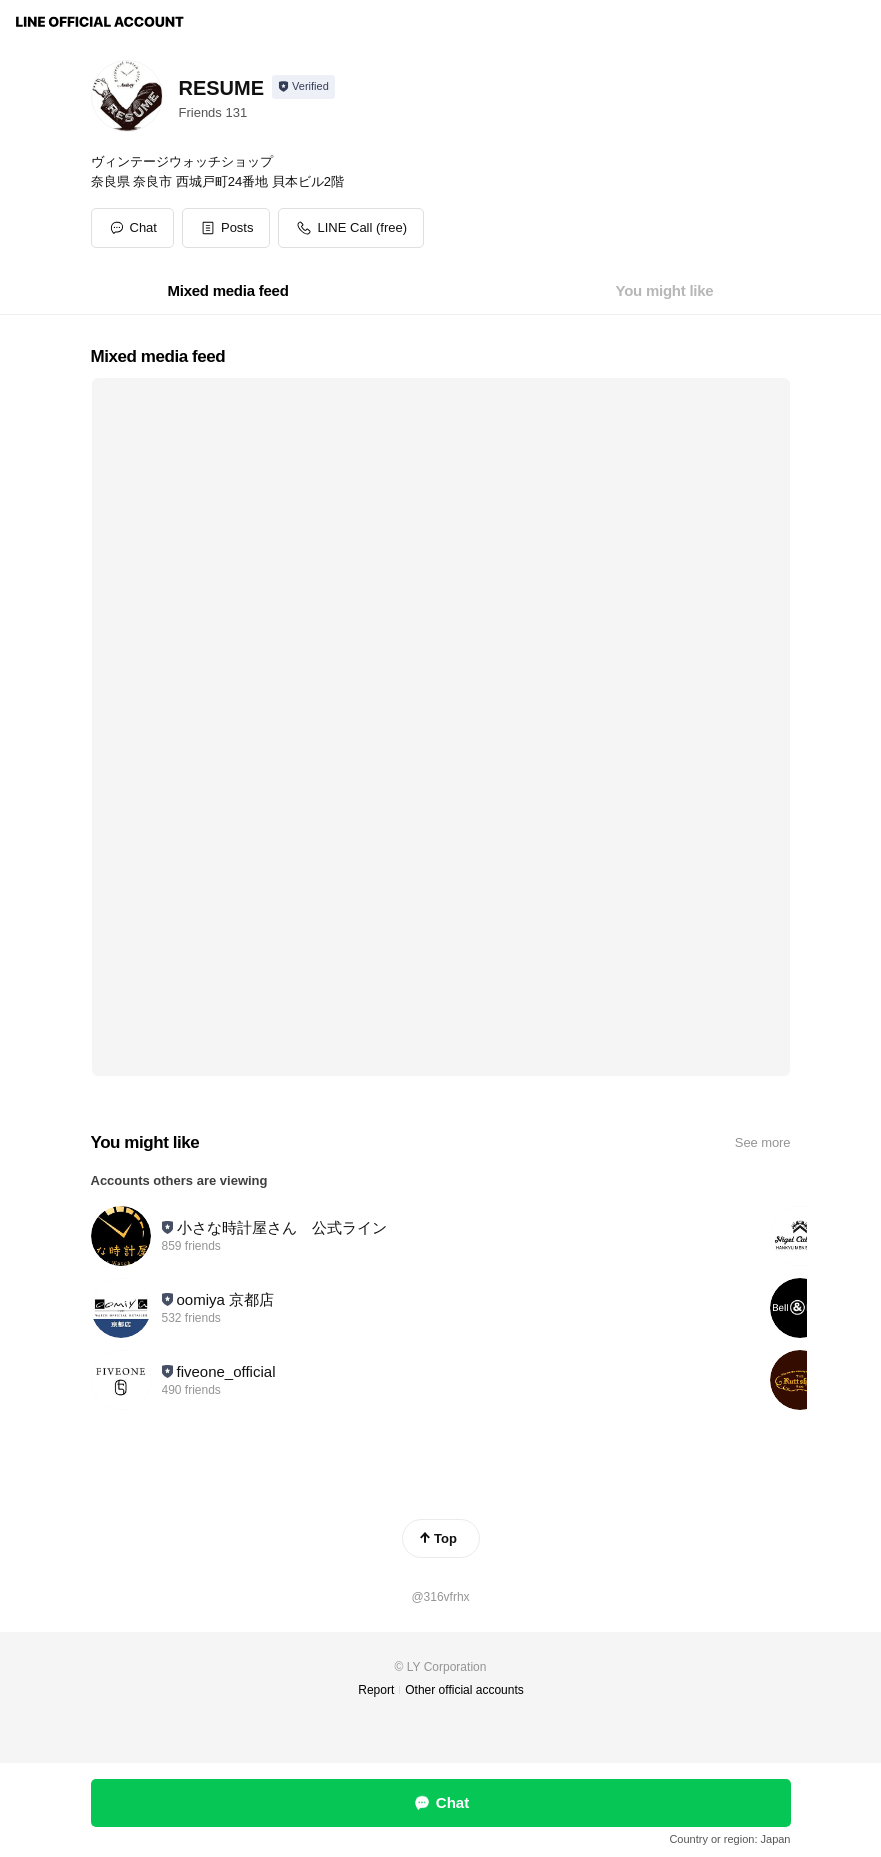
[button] (226, 228)
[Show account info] (303, 87)
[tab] (228, 291)
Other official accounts (464, 1690)
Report (376, 1690)
